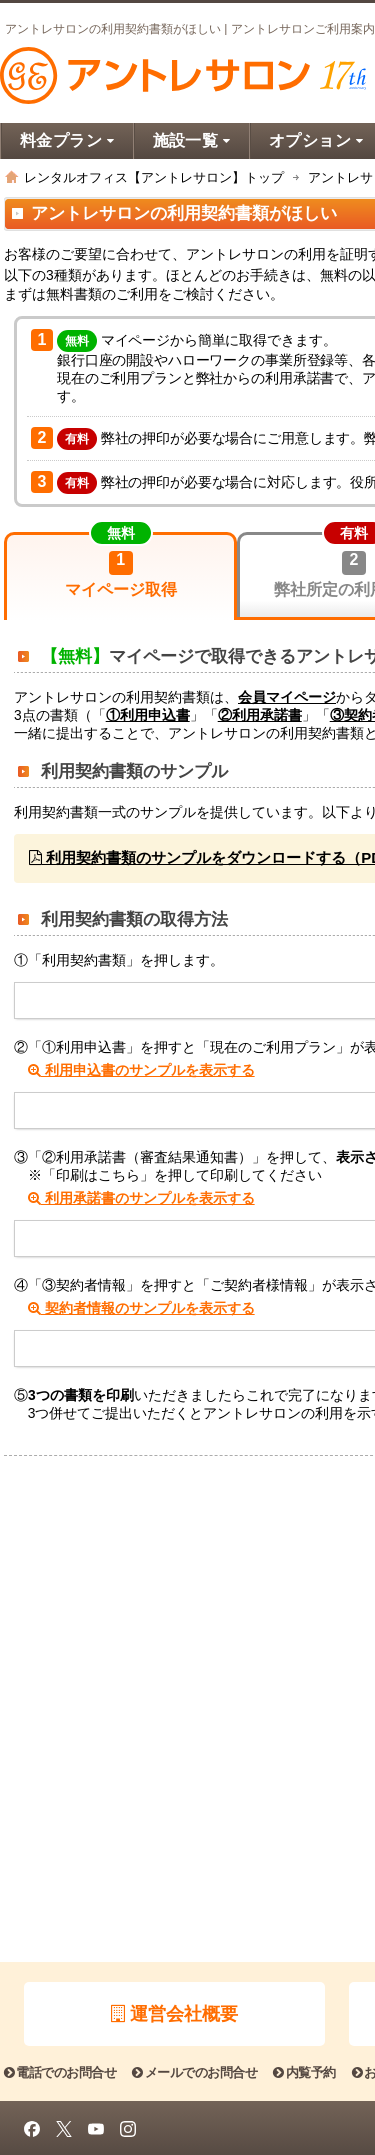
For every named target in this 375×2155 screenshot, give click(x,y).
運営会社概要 (174, 2014)
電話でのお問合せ (60, 2072)
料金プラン (67, 140)
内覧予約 (304, 2072)
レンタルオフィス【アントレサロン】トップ (154, 177)
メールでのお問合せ (194, 2072)
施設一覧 (192, 140)
